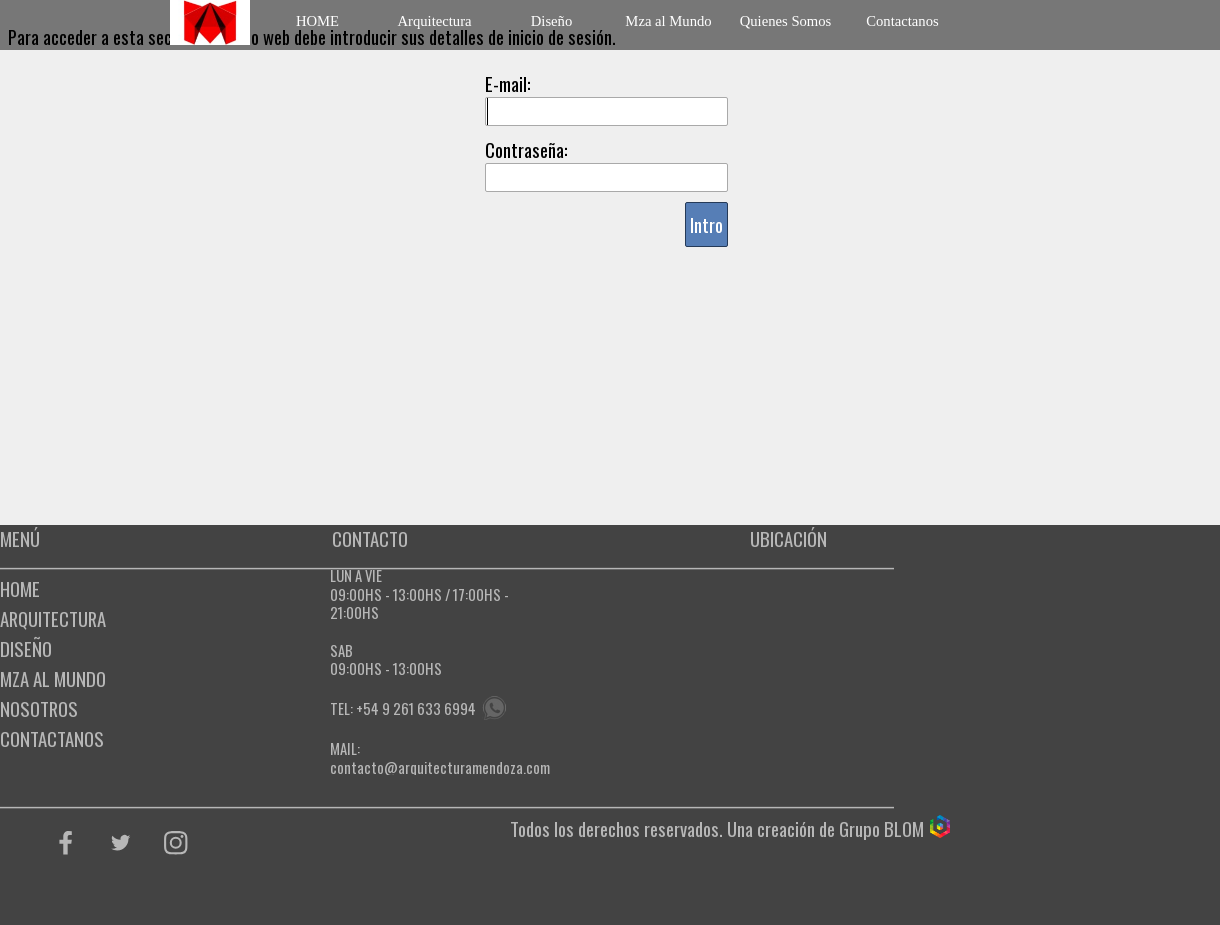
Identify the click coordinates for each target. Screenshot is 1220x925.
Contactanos (902, 21)
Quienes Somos (786, 21)
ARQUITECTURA (53, 618)
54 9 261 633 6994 (419, 708)
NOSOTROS (39, 708)
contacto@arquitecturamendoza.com (440, 767)
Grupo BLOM (881, 828)
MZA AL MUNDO (53, 678)
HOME (317, 21)
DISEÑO (26, 648)
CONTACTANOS (52, 738)
